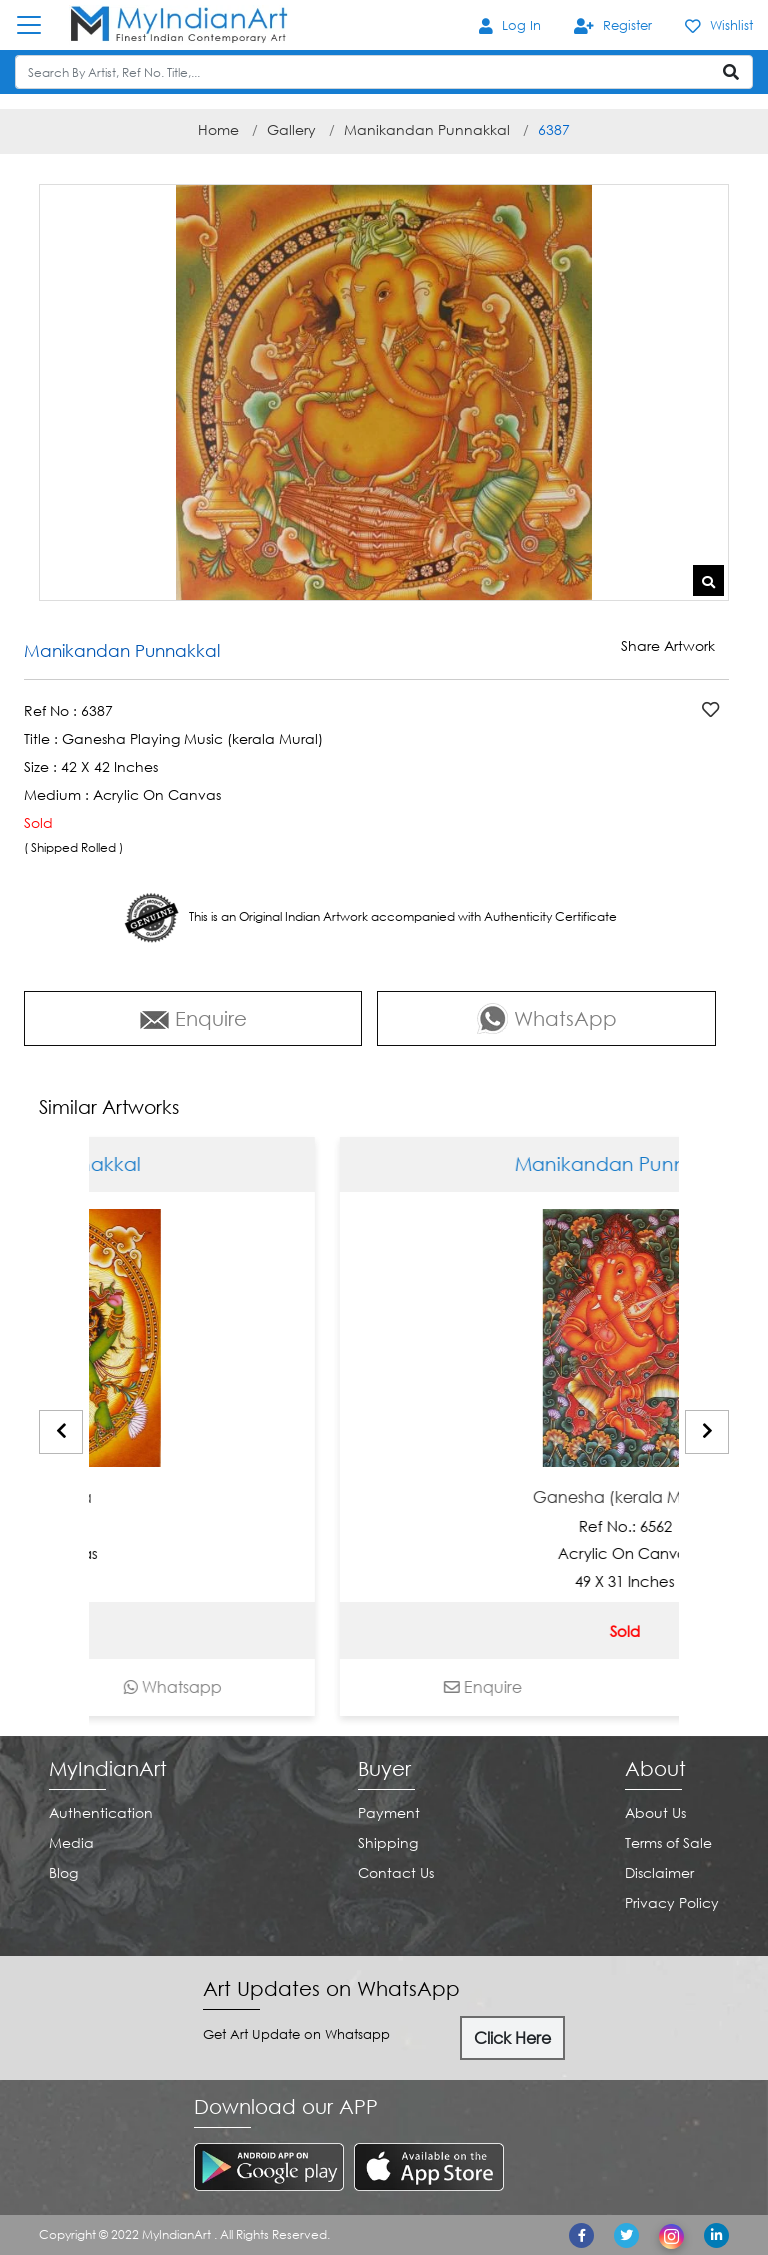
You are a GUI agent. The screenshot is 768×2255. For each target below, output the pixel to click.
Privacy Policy (672, 1902)
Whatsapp (241, 1687)
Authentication (101, 1812)
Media (71, 1842)
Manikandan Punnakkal (427, 129)
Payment (389, 1812)
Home (218, 129)
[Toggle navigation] (39, 25)
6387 (554, 129)
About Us (655, 1812)
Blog (63, 1872)
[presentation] (61, 1432)
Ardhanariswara (99, 1497)
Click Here (512, 2038)
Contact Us (396, 1872)
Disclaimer (659, 1872)
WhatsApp (547, 1018)
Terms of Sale (668, 1842)
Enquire (193, 1018)
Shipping (388, 1842)
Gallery (291, 129)
